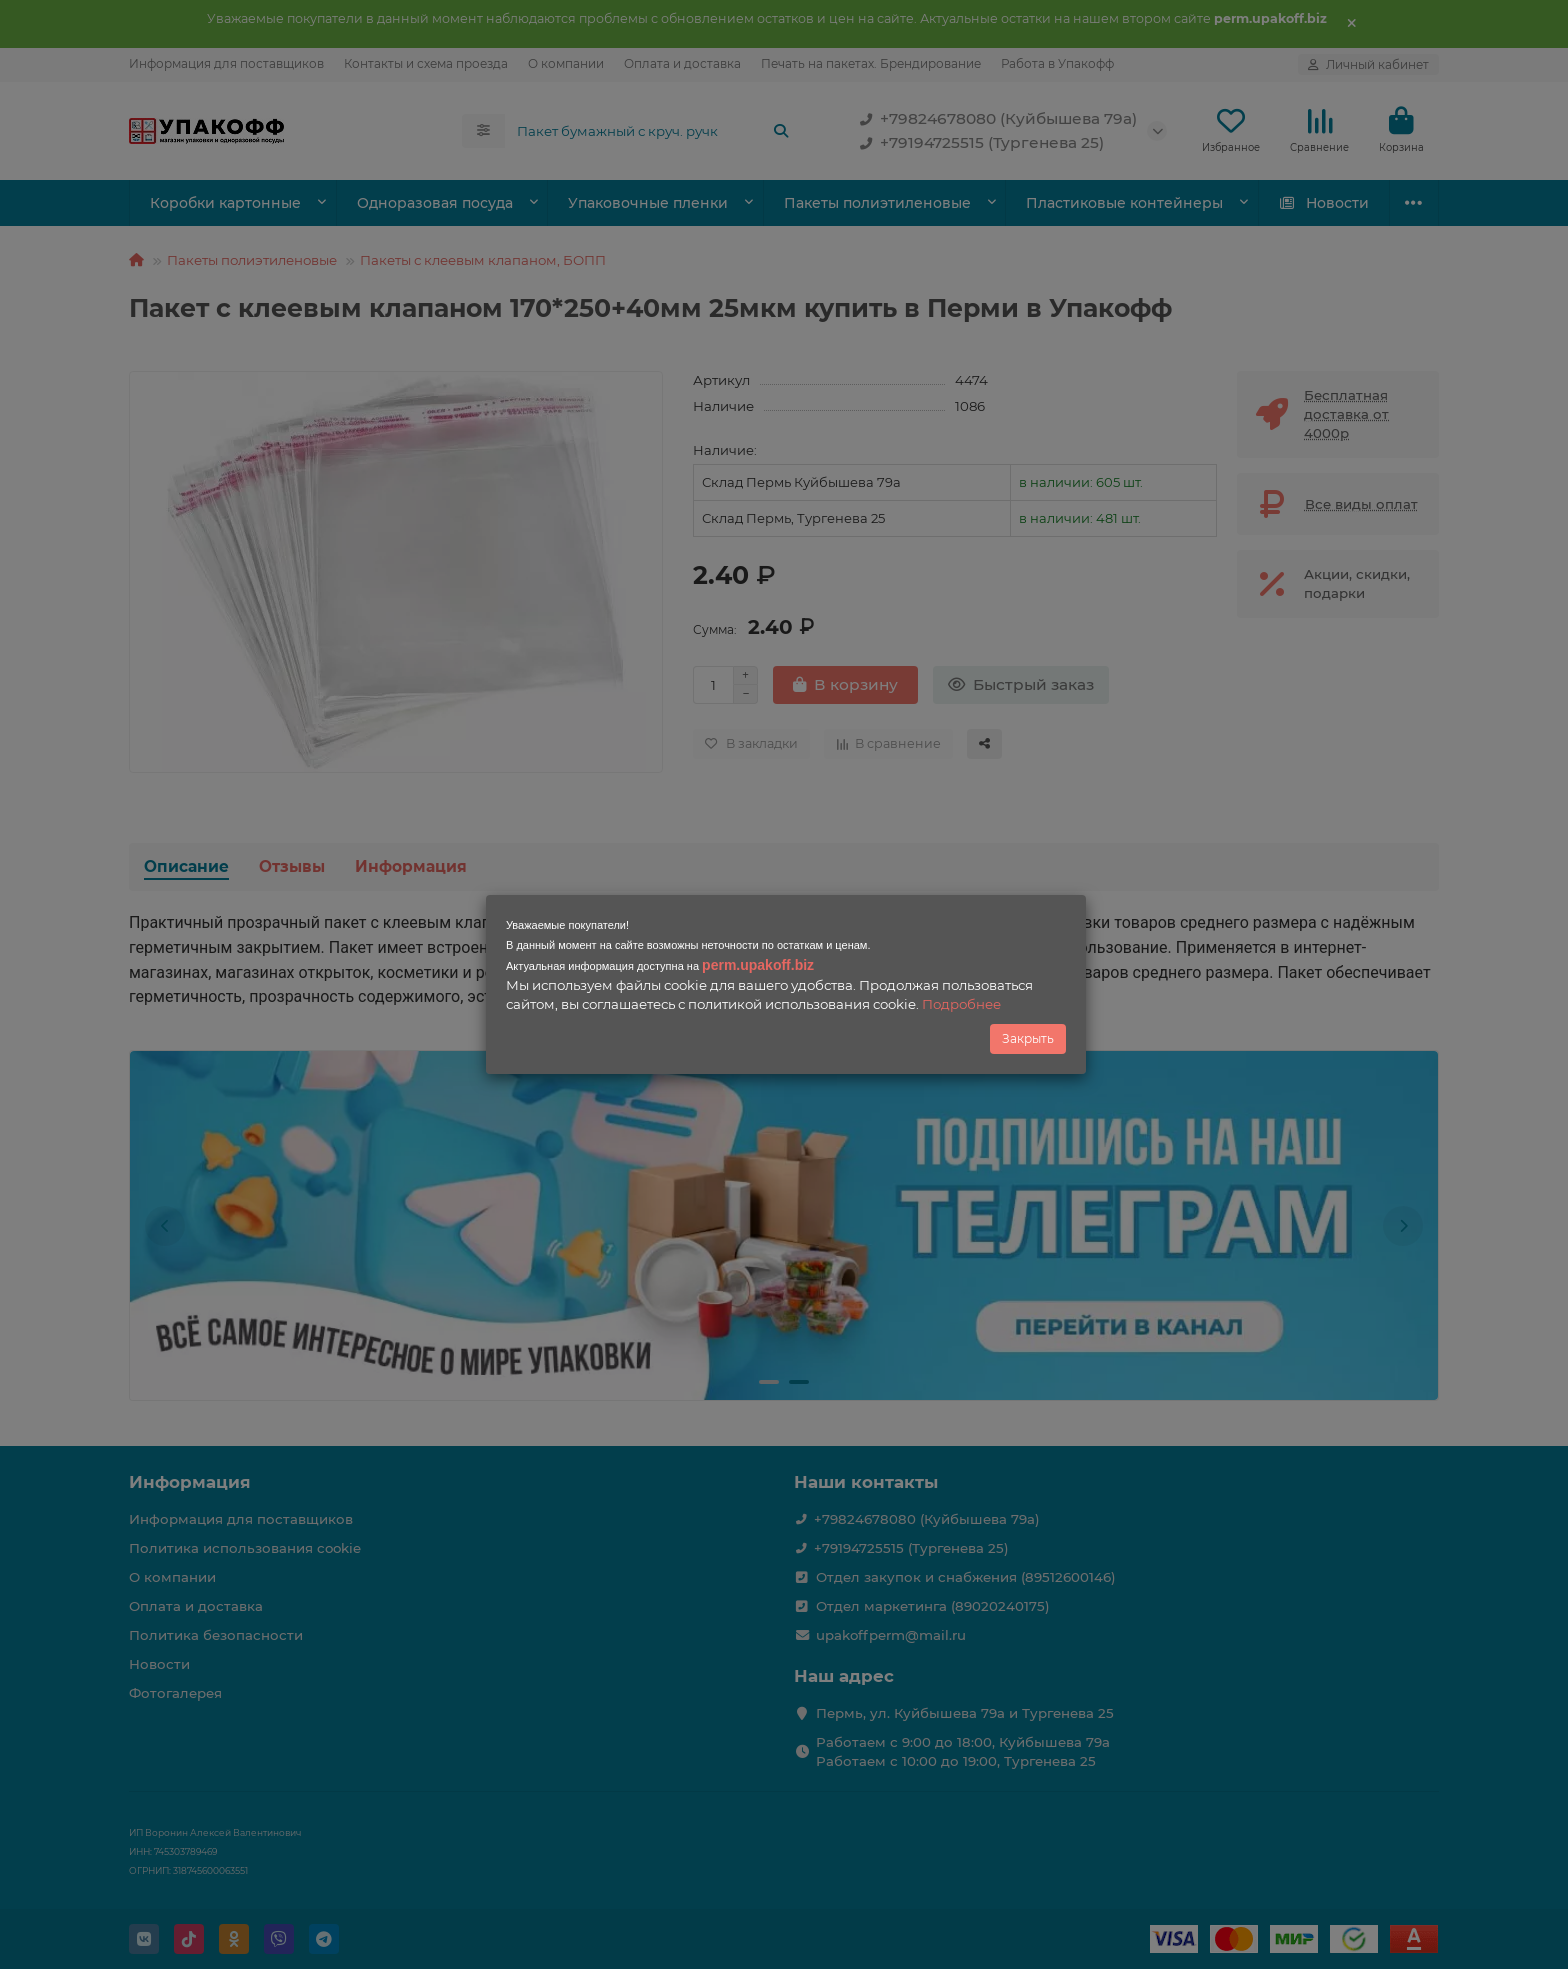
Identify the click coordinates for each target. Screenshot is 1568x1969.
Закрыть (1028, 1038)
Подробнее (961, 1004)
